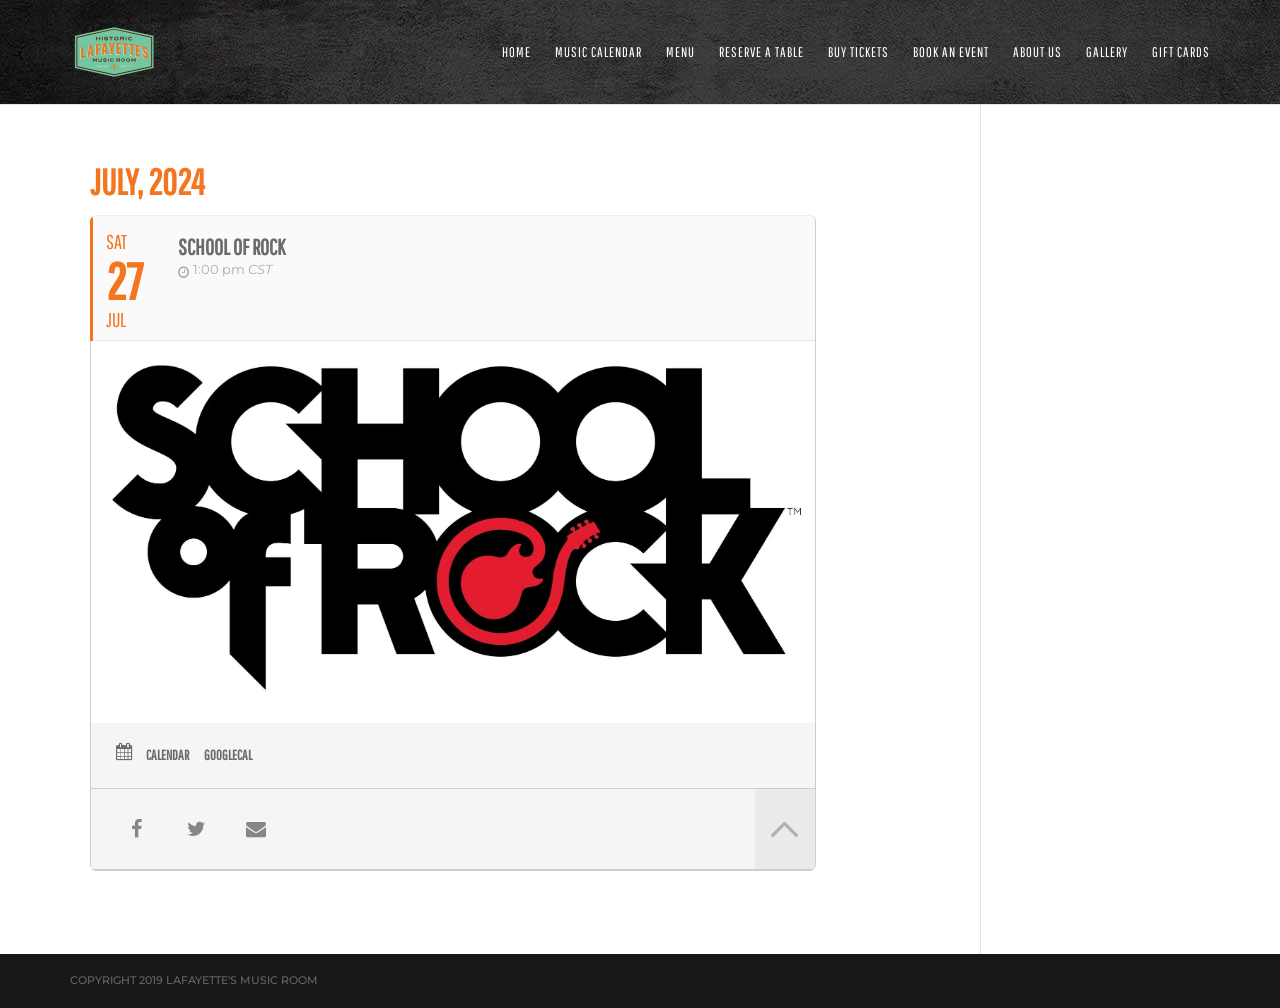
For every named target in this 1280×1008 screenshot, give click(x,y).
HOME (516, 52)
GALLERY (1107, 52)
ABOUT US (1037, 52)
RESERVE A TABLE (761, 52)
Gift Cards (1181, 52)
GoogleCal (228, 755)
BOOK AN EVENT (951, 52)
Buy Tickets (858, 52)
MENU (680, 52)
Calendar (167, 755)
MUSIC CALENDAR (598, 52)
